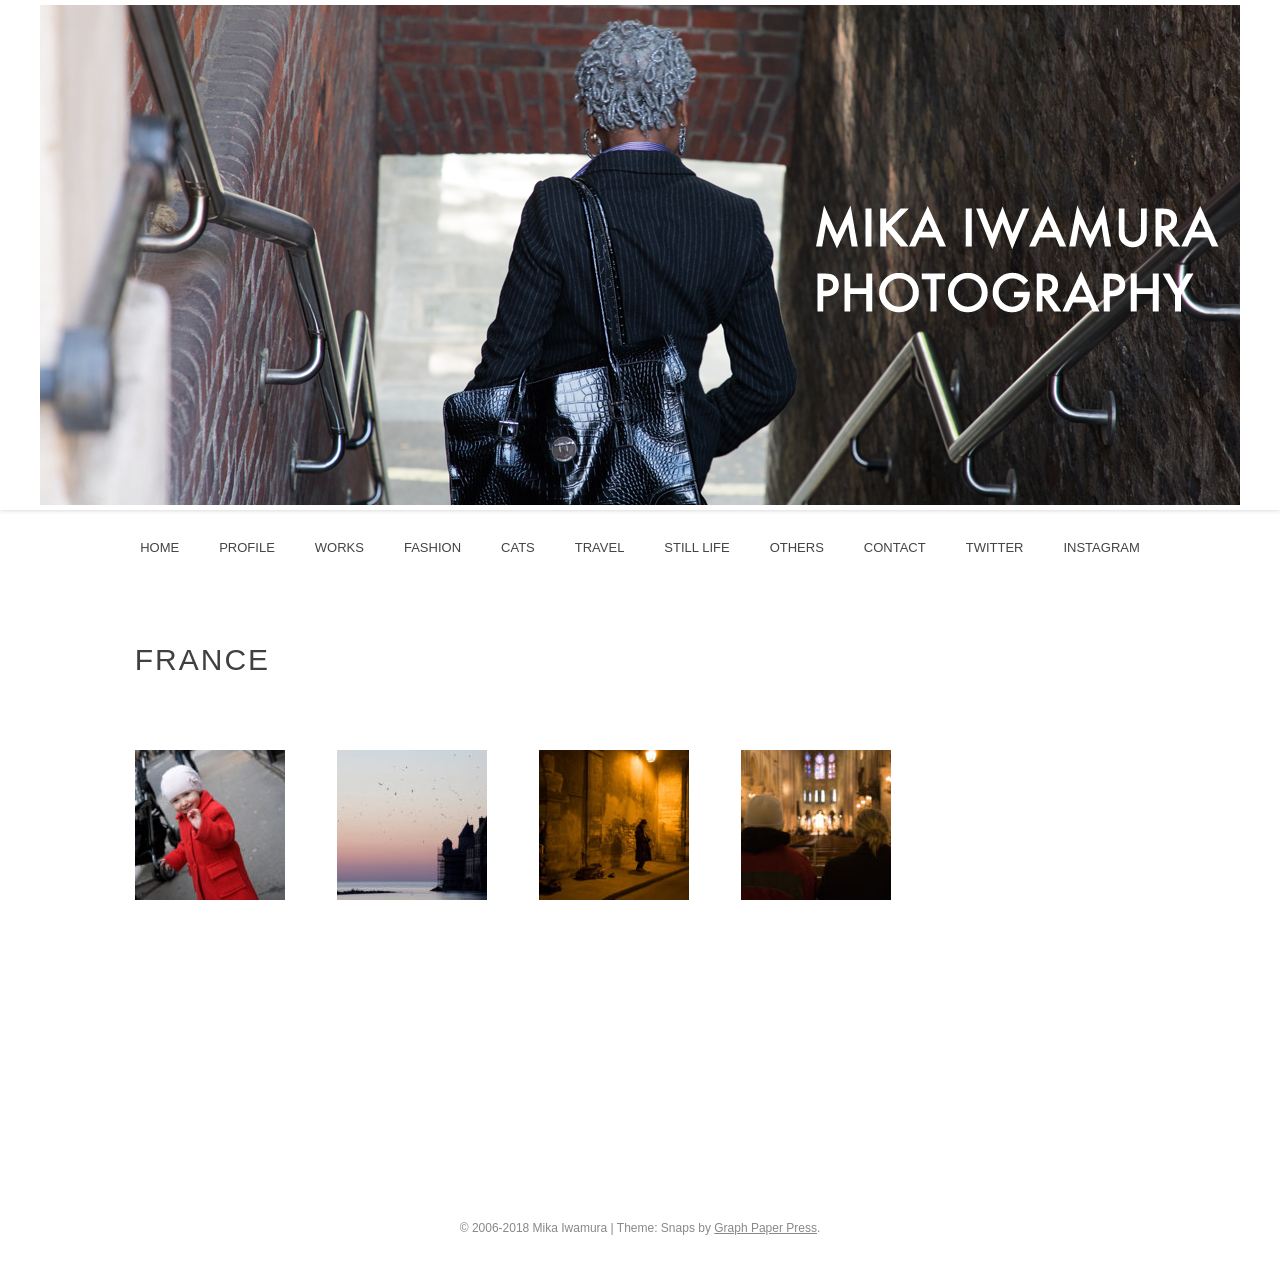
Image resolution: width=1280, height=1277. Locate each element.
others (797, 547)
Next (1249, 255)
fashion (432, 547)
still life (696, 547)
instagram (1101, 547)
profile (247, 547)
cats (518, 547)
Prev (31, 255)
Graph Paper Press (765, 1228)
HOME (159, 547)
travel (600, 547)
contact (895, 547)
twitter (995, 547)
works (339, 547)
